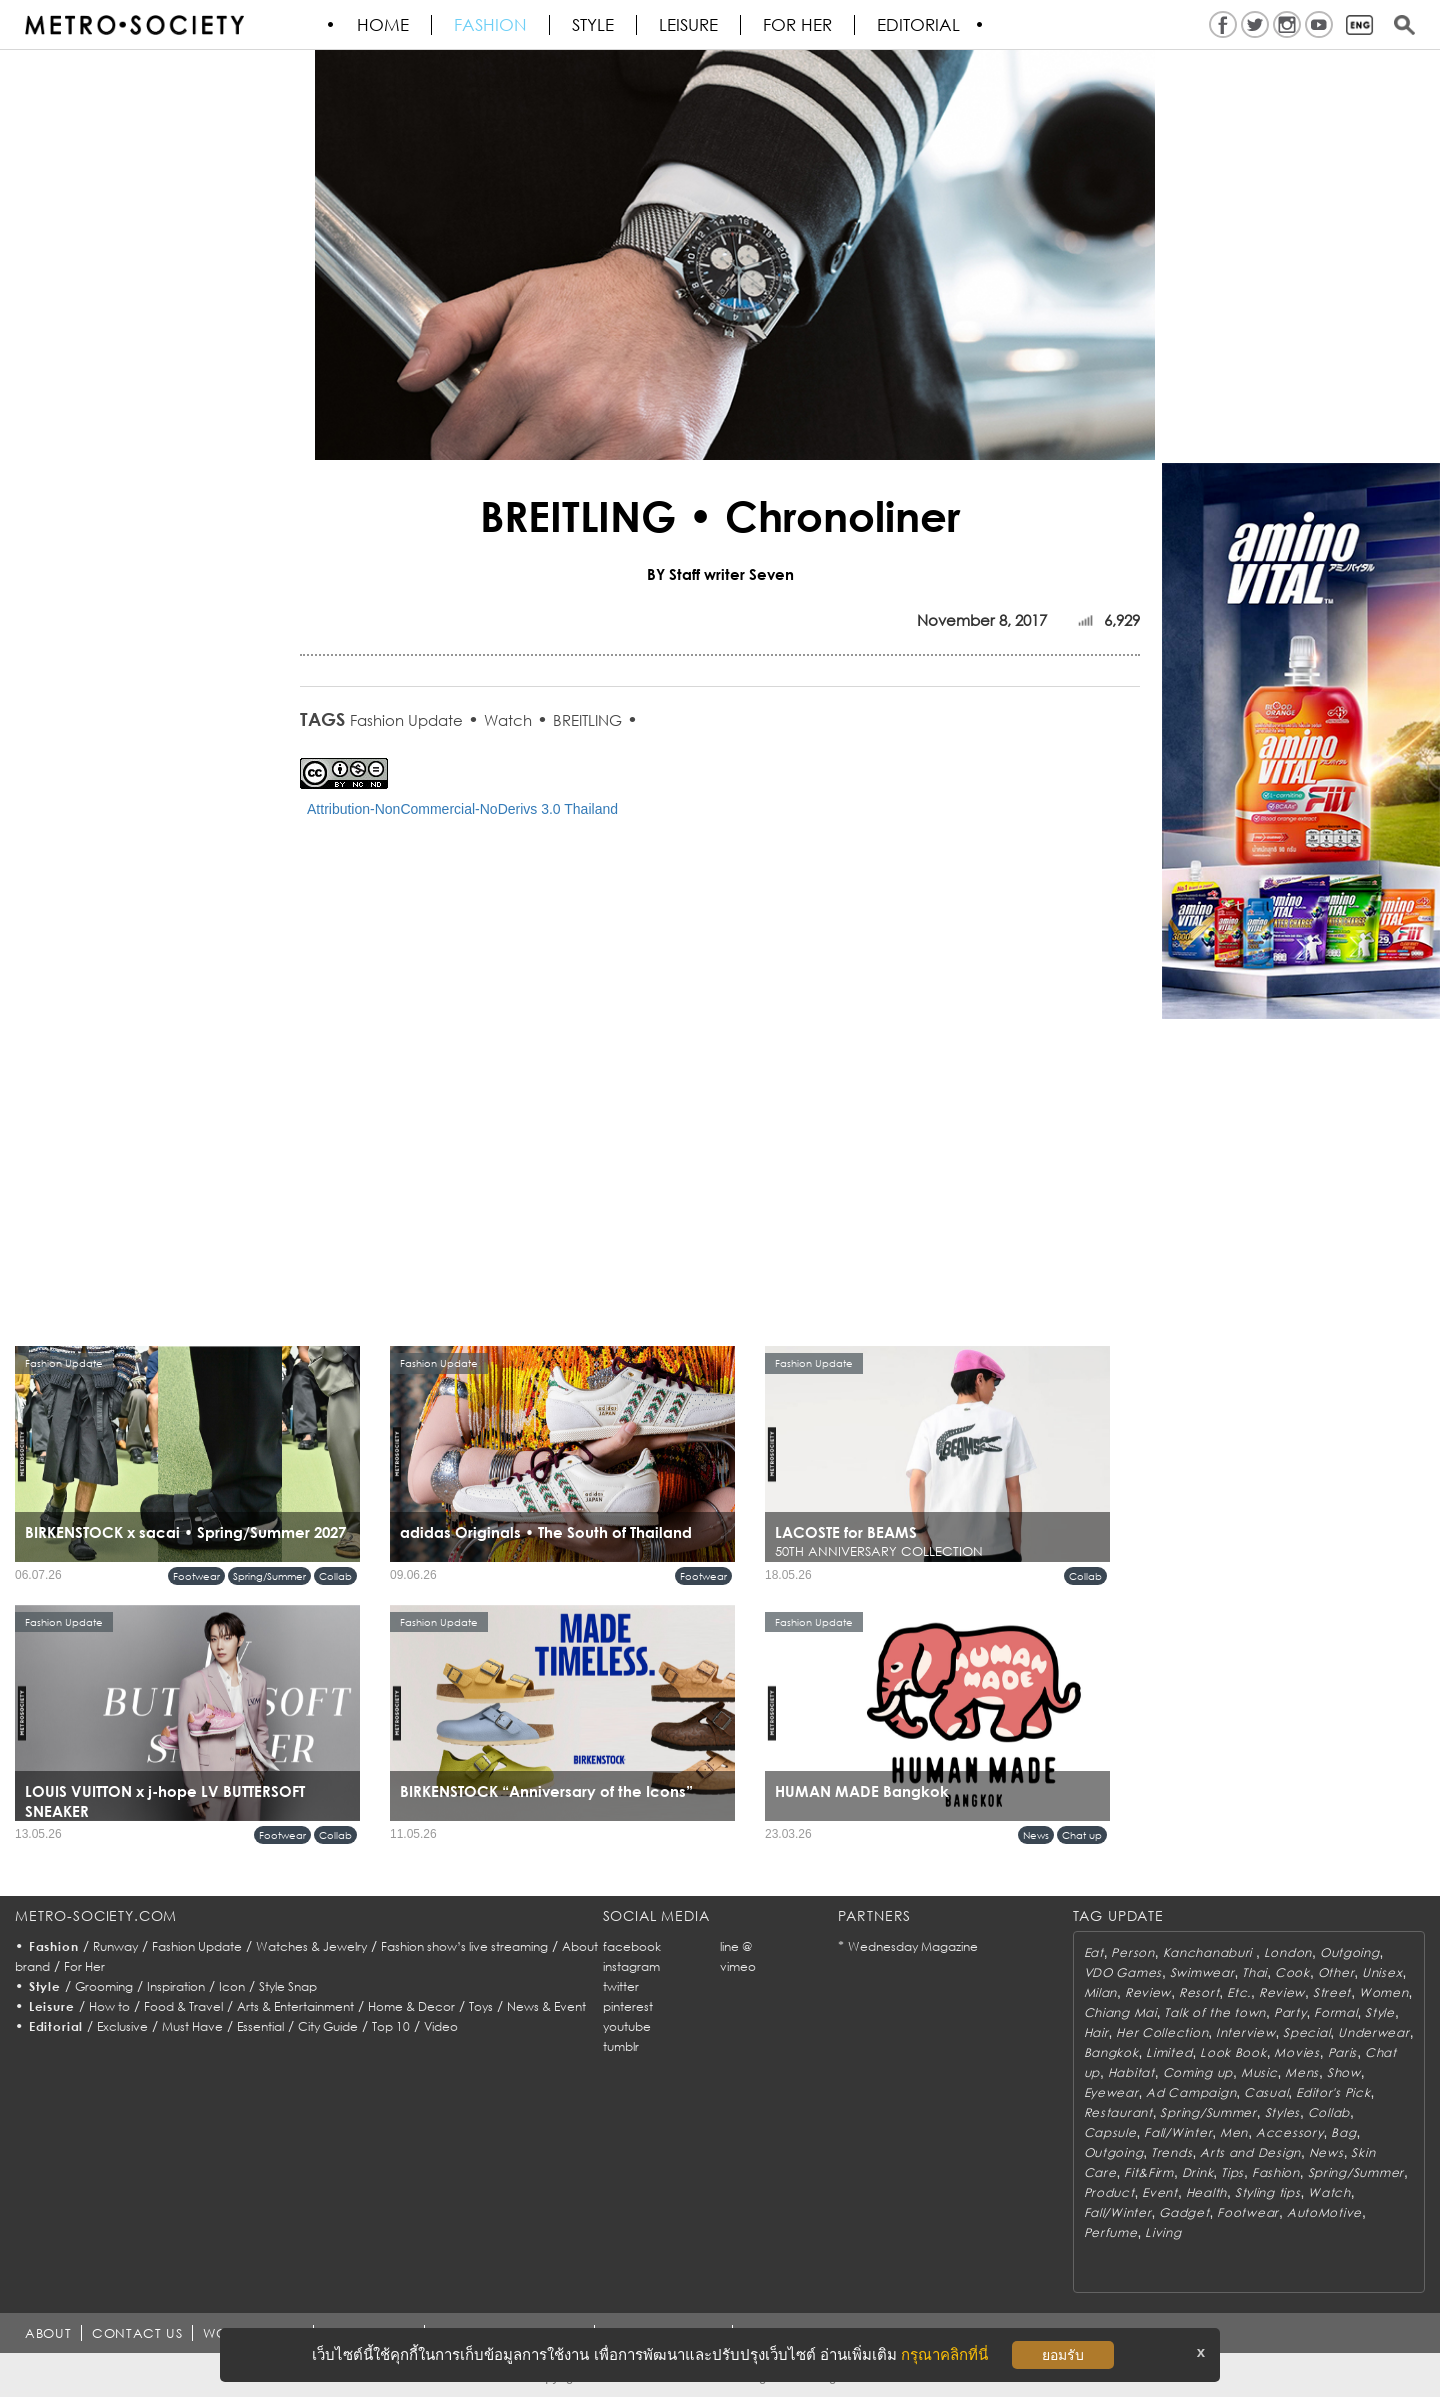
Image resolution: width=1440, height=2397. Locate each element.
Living (1163, 2232)
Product (1109, 2192)
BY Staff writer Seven (720, 574)
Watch (508, 720)
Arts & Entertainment (295, 2006)
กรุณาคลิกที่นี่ (944, 2354)
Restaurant (1118, 2112)
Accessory (1289, 2132)
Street (1332, 1992)
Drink (1198, 2172)
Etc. (1239, 1992)
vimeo (738, 1966)
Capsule (1110, 2132)
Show (1344, 2072)
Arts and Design (1250, 2152)
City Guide (328, 2026)
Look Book (1233, 2052)
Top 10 (391, 2026)
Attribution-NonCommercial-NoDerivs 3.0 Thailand (462, 809)
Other (1336, 1972)
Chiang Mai (1120, 2012)
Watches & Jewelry (311, 1946)
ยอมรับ (1063, 2355)
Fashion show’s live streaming (464, 1946)
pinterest (628, 2006)
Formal (1335, 2012)
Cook (1292, 1972)
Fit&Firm (1149, 2172)
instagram (631, 1966)
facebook (632, 1946)
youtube (627, 2026)
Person (1132, 1952)
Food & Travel (183, 2006)
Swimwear (1202, 1972)
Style (594, 25)
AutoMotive (1324, 2212)
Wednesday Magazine (913, 1946)
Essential (260, 2026)
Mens (1302, 2072)
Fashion (491, 25)
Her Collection (1162, 2032)
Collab (335, 1576)
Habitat (1131, 2072)
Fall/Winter (1178, 2132)
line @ (736, 1946)
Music (1259, 2072)
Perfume (1111, 2232)
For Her (84, 1966)
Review (1148, 1992)
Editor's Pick (1333, 2092)
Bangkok (1111, 2052)
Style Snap (288, 1986)
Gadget (1184, 2212)
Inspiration (176, 1986)
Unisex (1382, 1972)
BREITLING (587, 720)
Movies (1296, 2052)
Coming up (1198, 2072)
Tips (1232, 2172)
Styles (1282, 2112)
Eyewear (1111, 2092)
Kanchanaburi (1209, 1952)
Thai (1254, 1972)
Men (1234, 2132)
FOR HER (798, 25)
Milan (1101, 1992)
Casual (1266, 2092)
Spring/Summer (269, 1576)
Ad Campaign (1191, 2092)
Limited (1169, 2052)
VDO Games (1123, 1972)
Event (1160, 2192)
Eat (1094, 1952)
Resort (1199, 1992)
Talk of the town (1215, 2012)
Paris (1343, 2052)
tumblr (621, 2046)
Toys (481, 2006)
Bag (1343, 2132)
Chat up (1082, 1835)
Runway (115, 1946)
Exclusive (122, 2026)
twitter (621, 1986)
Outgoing (1350, 1952)
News (1036, 1835)
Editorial (919, 25)
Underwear (1373, 2032)
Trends (1171, 2152)
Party (1290, 2012)
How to (109, 2006)
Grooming (104, 1986)
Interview (1245, 2032)
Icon (232, 1986)
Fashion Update (406, 720)
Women (1384, 1992)
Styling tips (1268, 2192)
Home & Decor (411, 2006)
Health (1206, 2192)
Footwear (196, 1576)
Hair (1096, 2032)
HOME (384, 25)
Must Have (192, 2026)
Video (441, 2026)
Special (1306, 2032)
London (1288, 1952)
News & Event (546, 2006)
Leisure (689, 25)
